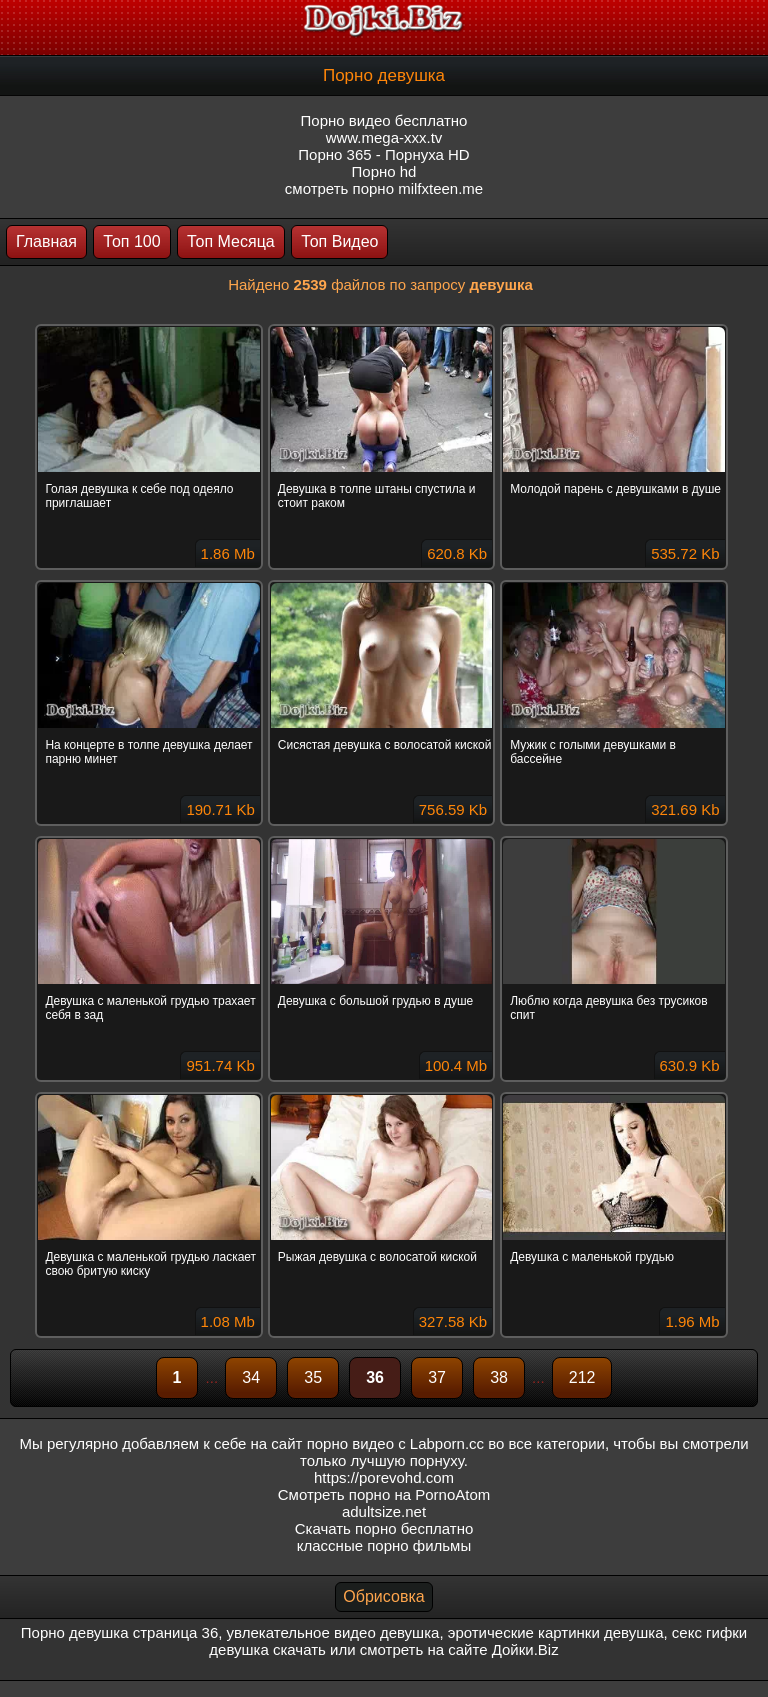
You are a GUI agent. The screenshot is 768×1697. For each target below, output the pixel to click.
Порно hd (384, 171)
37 (437, 1377)
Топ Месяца (231, 241)
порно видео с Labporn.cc (395, 1443)
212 (582, 1377)
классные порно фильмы (384, 1545)
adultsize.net (384, 1511)
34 (251, 1377)
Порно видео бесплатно (384, 120)
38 (499, 1377)
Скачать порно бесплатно (384, 1528)
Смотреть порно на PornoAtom (384, 1494)
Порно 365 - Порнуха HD (383, 154)
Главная (46, 241)
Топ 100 (131, 241)
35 (313, 1377)
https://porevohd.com (384, 1477)
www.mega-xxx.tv (384, 137)
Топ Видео (339, 241)
